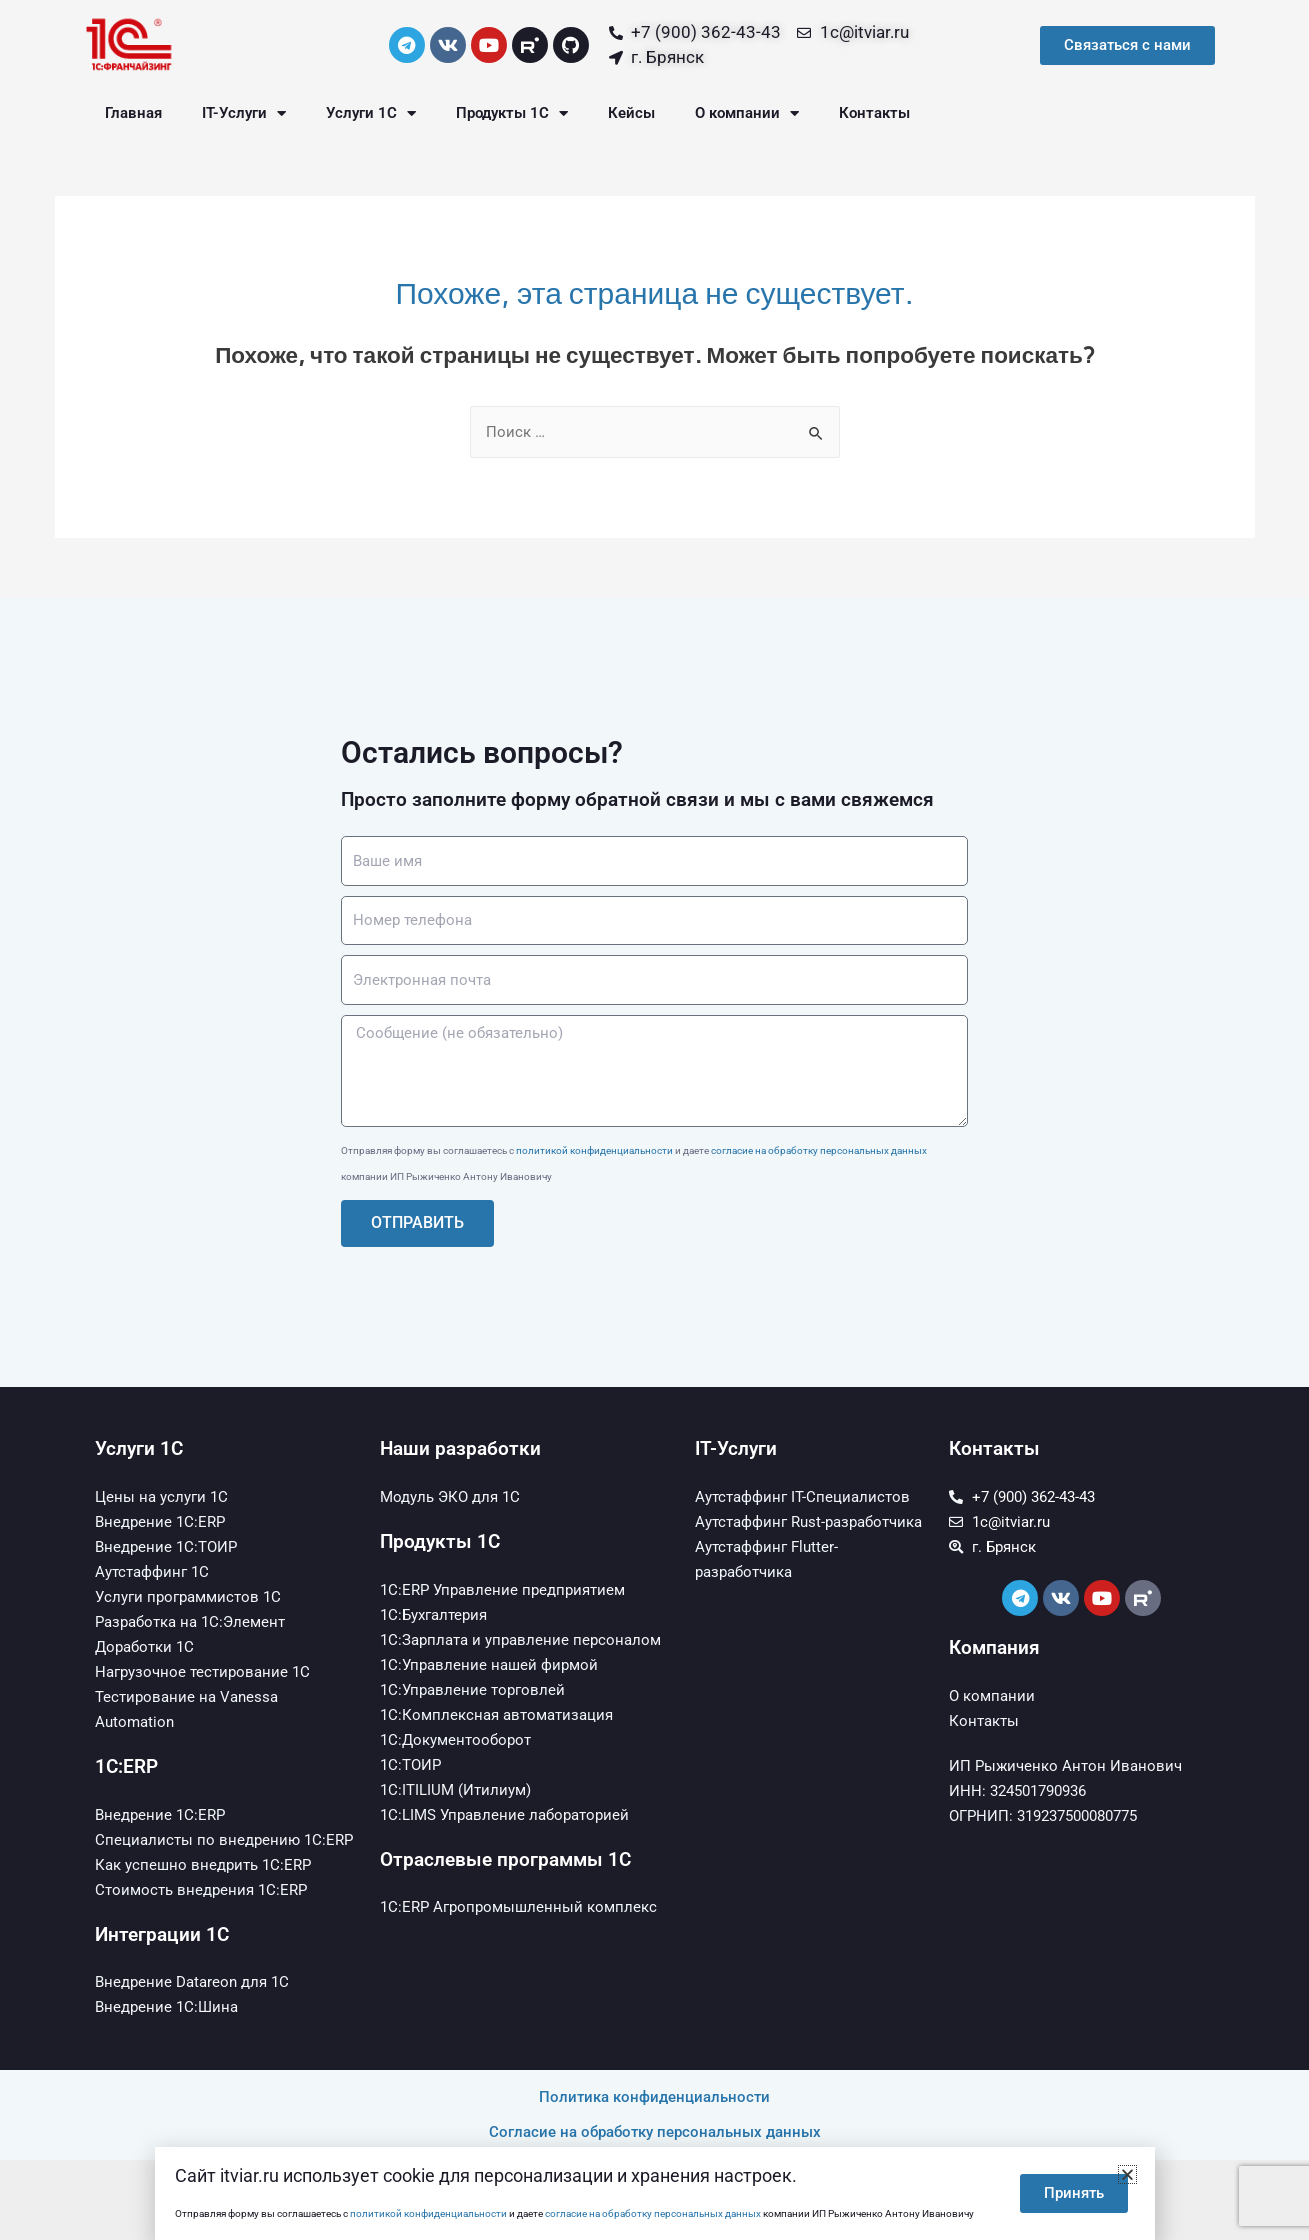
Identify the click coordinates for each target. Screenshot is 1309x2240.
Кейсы (631, 113)
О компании (747, 113)
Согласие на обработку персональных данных (655, 2132)
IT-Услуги (244, 113)
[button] (1127, 2174)
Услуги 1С (371, 113)
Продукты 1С (512, 113)
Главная (133, 113)
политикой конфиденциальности (594, 1150)
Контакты (874, 113)
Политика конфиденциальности (654, 2097)
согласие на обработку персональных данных (819, 1150)
